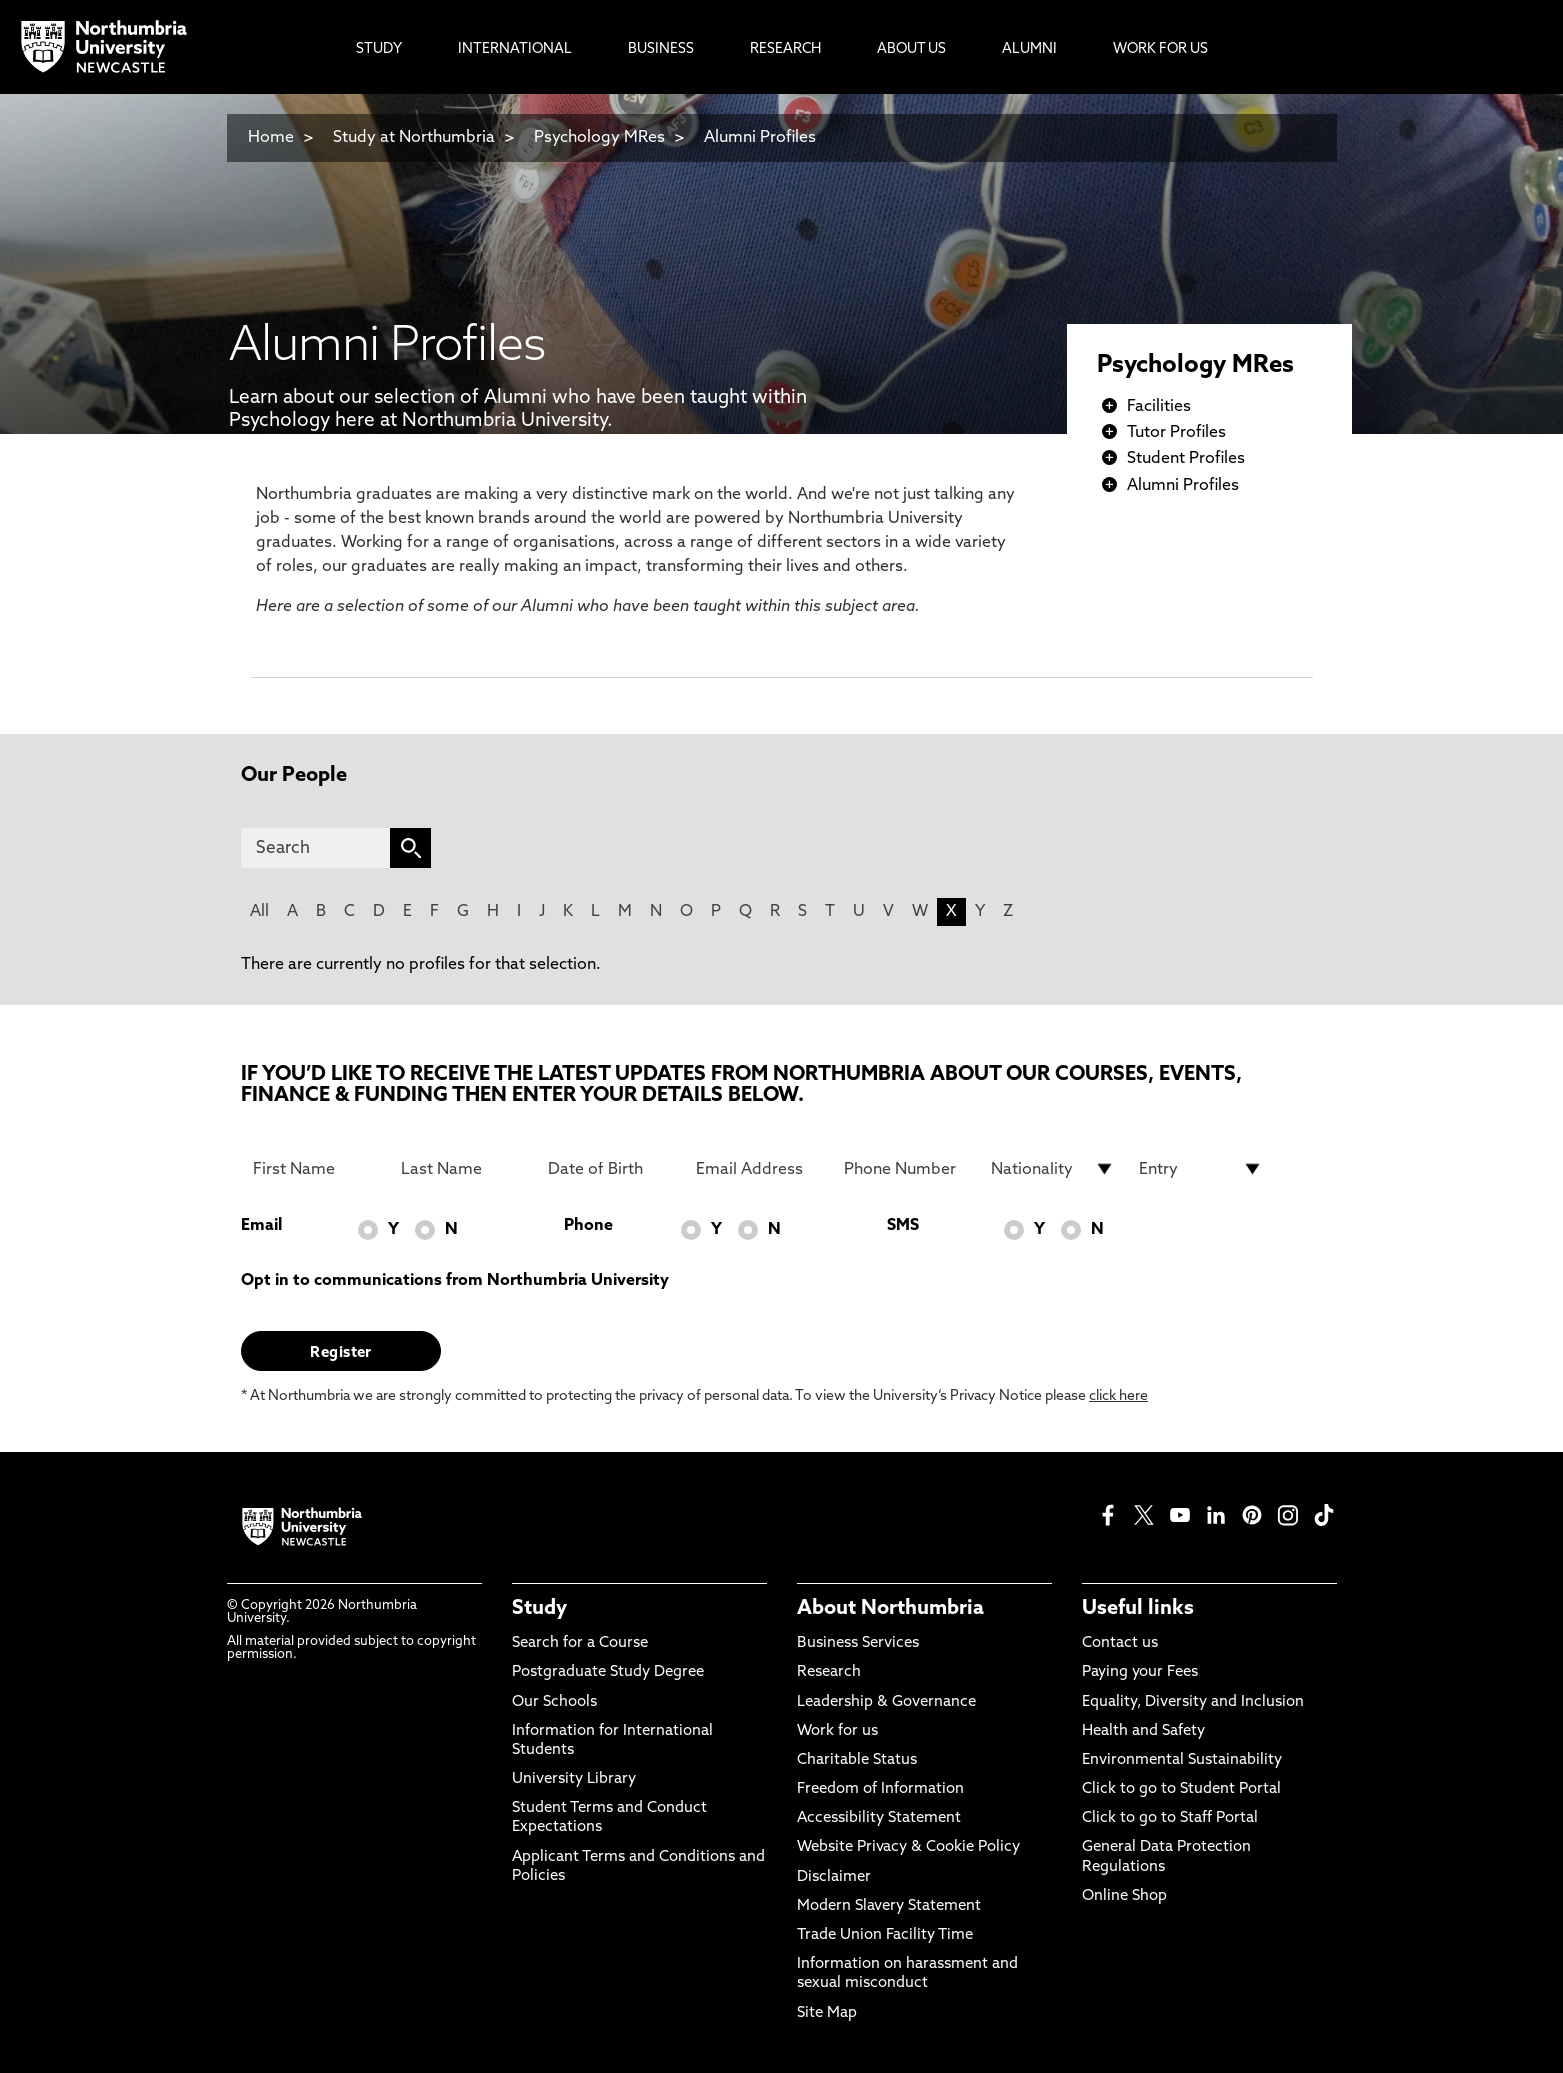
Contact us (1120, 1643)
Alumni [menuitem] (1029, 49)
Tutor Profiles (1176, 433)
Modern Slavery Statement (889, 1906)
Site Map (827, 2013)
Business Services (858, 1643)
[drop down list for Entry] (1201, 1169)
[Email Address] (758, 1169)
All (259, 912)
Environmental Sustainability (1182, 1760)
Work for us (837, 1731)
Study (539, 1609)
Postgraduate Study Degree (608, 1672)
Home (271, 138)
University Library (574, 1779)
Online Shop (1124, 1896)
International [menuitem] (515, 49)
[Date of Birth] (610, 1169)
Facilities (1159, 407)
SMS (903, 1226)
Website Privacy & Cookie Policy (908, 1847)
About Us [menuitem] (911, 49)
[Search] (315, 848)
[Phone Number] (906, 1169)
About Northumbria (890, 1609)
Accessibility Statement (879, 1818)
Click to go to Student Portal (1181, 1789)
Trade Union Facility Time (885, 1935)
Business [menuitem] (661, 49)
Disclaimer (834, 1877)
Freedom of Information (880, 1789)
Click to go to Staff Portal (1170, 1818)
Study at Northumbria (414, 138)
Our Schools (554, 1702)
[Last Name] (463, 1169)
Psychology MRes (599, 138)
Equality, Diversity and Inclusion (1193, 1702)
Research (829, 1672)
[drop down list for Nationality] (1053, 1169)
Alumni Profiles (760, 138)
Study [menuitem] (379, 49)
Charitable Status (857, 1760)
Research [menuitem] (785, 49)
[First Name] (315, 1169)
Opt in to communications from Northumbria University (455, 1281)
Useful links (1138, 1609)
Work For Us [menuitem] (1160, 49)
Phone (588, 1226)
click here (1118, 1396)
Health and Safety (1143, 1731)
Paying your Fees (1140, 1672)
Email (261, 1226)
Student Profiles (1186, 459)
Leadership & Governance (886, 1702)
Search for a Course (580, 1643)
